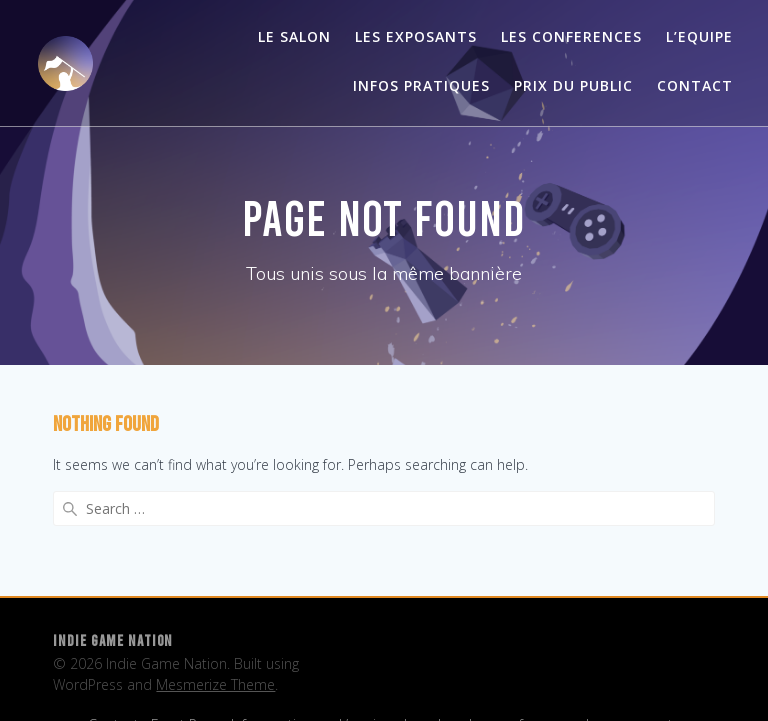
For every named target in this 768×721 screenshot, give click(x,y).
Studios (559, 675)
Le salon (294, 36)
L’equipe (366, 643)
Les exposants (416, 36)
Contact (695, 85)
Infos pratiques (421, 85)
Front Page (185, 643)
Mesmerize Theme (215, 603)
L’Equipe (699, 36)
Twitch (615, 675)
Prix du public (573, 85)
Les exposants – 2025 (355, 675)
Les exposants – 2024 (203, 675)
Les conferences (571, 36)
